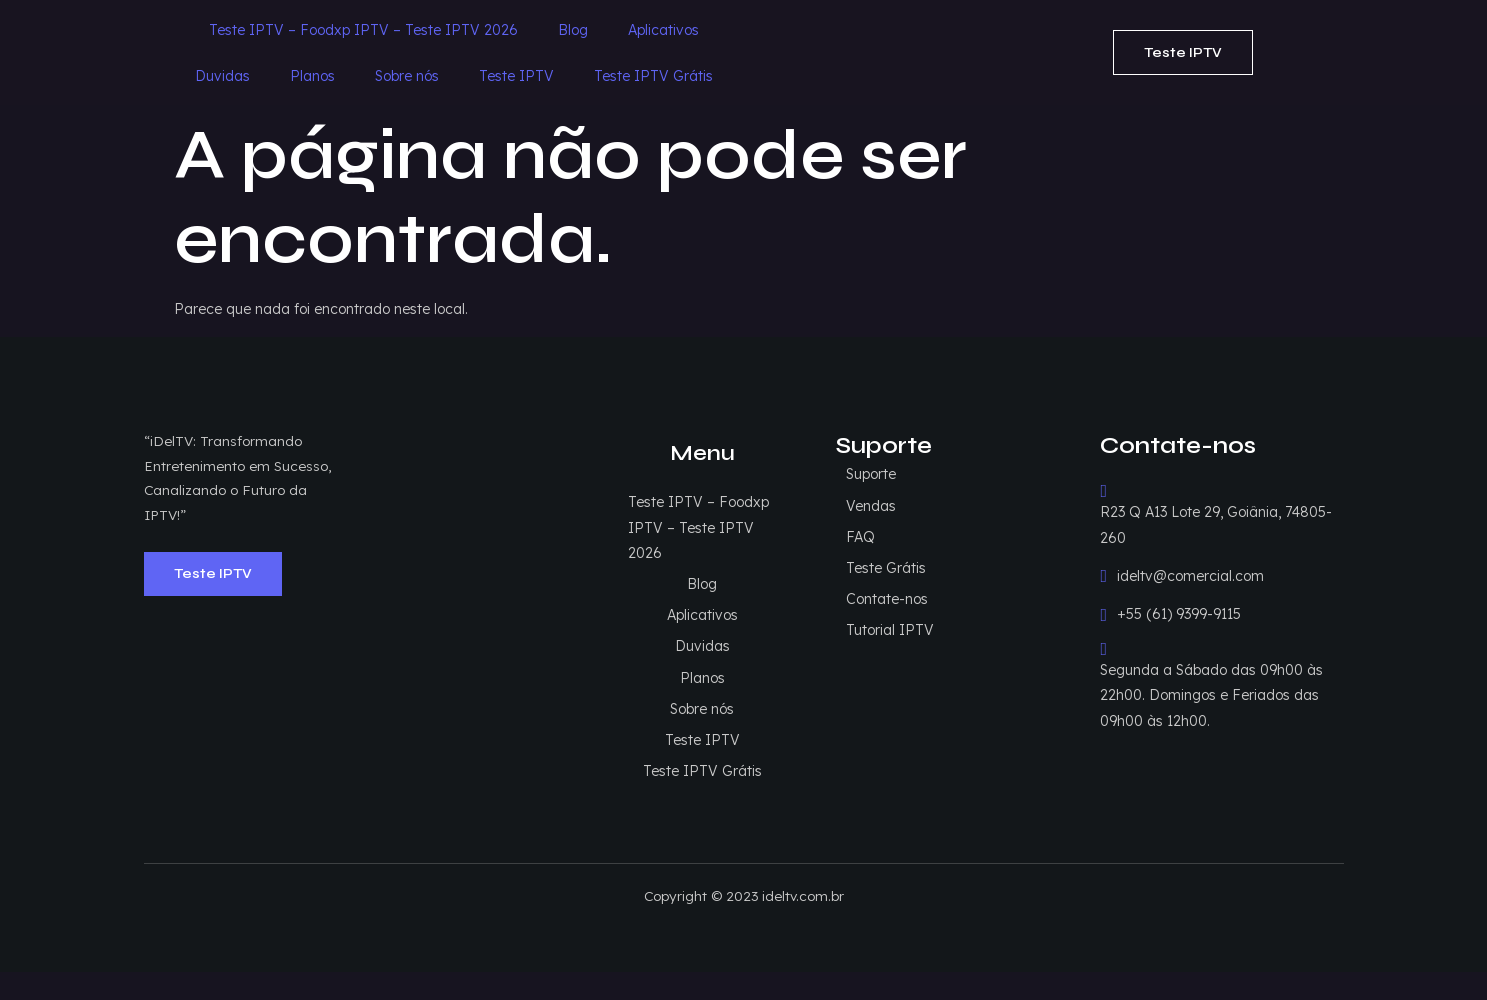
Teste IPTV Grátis (641, 74)
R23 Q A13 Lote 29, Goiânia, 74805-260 (1217, 475)
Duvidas (754, 28)
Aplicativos (651, 28)
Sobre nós (939, 28)
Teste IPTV (1048, 28)
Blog (561, 28)
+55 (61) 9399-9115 (1171, 575)
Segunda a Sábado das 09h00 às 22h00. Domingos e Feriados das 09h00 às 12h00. (1212, 645)
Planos (844, 28)
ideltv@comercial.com (1183, 537)
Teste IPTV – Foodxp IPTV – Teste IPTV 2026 (351, 28)
